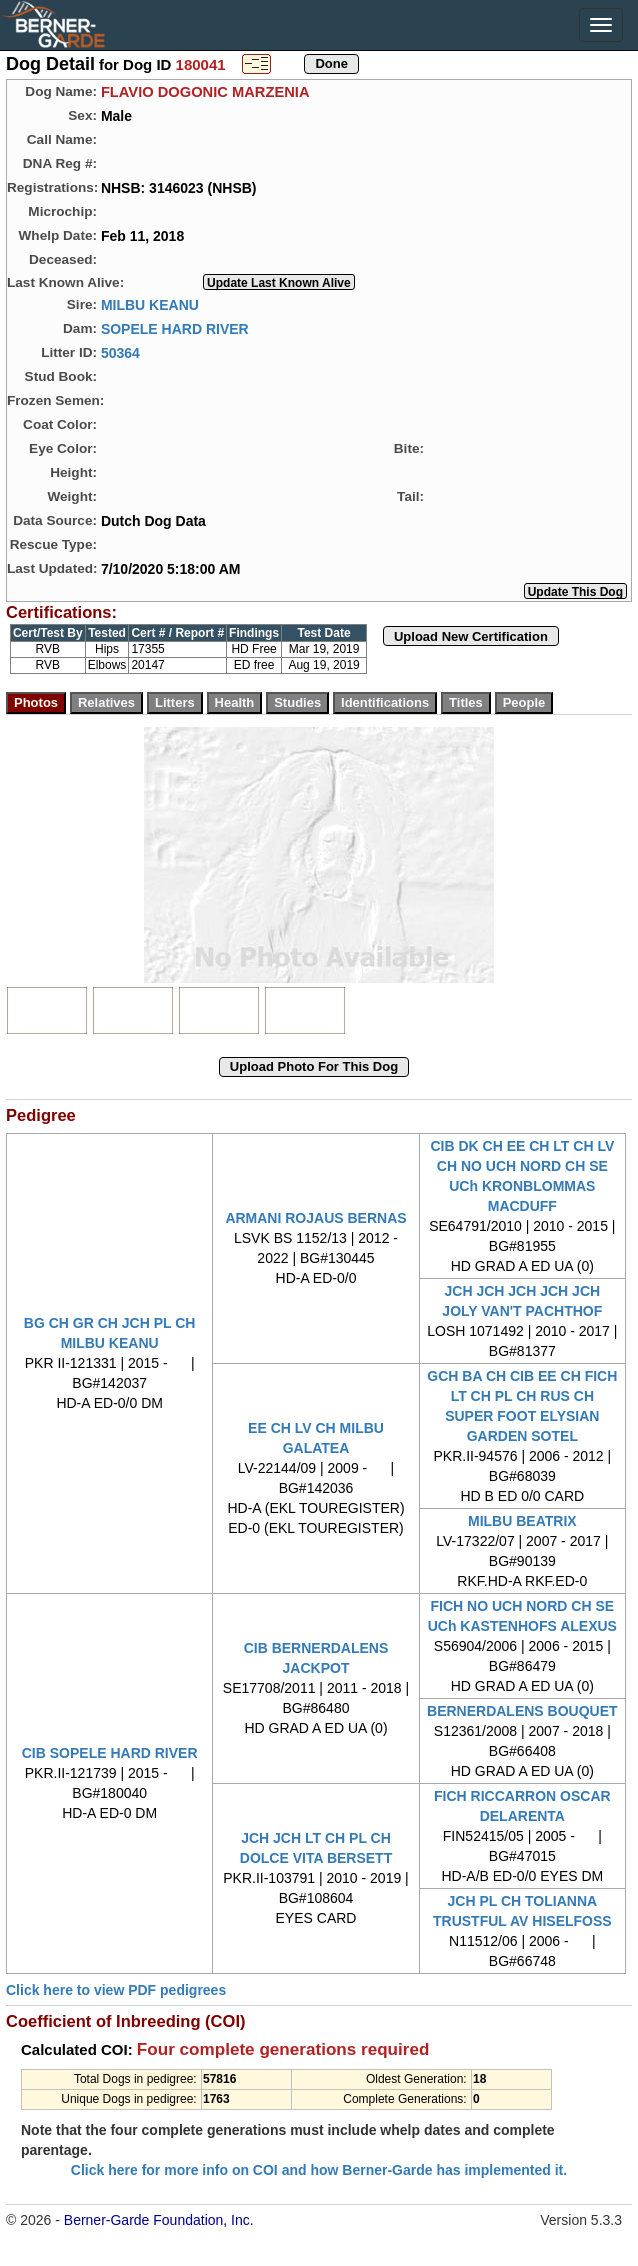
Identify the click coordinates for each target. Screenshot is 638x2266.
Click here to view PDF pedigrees (116, 1990)
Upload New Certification (471, 636)
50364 (120, 352)
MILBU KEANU (150, 304)
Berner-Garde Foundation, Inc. (159, 2220)
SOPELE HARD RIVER (175, 328)
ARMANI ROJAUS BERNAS (315, 1218)
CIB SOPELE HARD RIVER (110, 1753)
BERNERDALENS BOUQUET (522, 1711)
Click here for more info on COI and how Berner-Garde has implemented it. (319, 2170)
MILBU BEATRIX (522, 1521)
